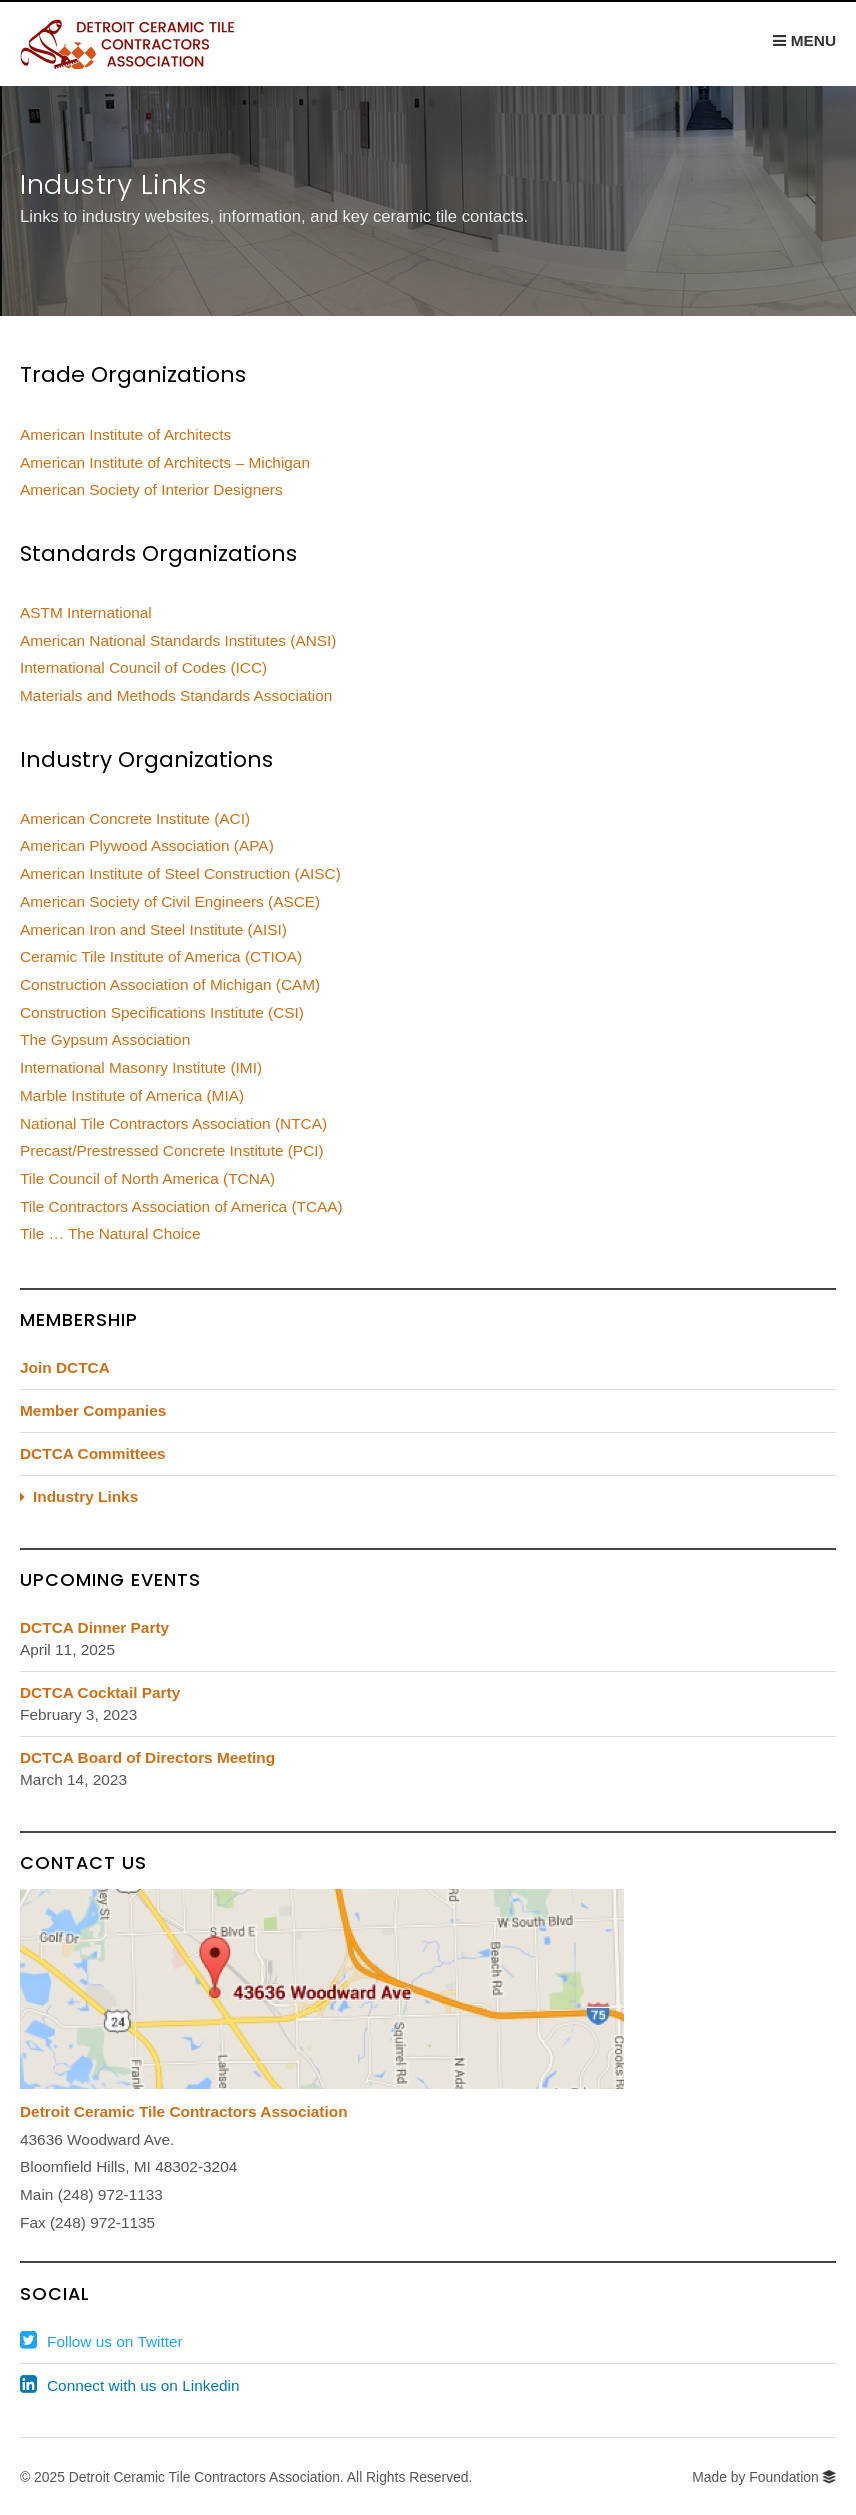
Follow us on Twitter (115, 2341)
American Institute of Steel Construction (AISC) (180, 873)
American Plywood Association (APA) (147, 845)
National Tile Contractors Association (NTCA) (173, 1123)
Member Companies (93, 1410)
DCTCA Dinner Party (94, 1627)
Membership (79, 1319)
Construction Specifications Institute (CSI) (162, 1012)
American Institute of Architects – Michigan (165, 462)
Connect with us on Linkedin (143, 2385)
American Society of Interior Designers (151, 489)
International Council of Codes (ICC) (143, 667)
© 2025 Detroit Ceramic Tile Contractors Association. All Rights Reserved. (246, 2477)
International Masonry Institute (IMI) (141, 1067)
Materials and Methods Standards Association (176, 695)
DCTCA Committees (93, 1453)
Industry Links (85, 1496)
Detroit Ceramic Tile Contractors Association (184, 2111)
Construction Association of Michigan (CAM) (170, 984)
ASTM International (86, 612)
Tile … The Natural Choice (110, 1233)
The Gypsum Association (105, 1039)
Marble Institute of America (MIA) (132, 1095)
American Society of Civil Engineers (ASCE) (170, 901)
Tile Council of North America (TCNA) (147, 1178)
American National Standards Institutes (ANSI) (178, 640)
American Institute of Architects (125, 434)
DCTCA (145, 44)
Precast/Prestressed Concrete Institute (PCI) (172, 1150)
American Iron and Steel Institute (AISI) (153, 929)
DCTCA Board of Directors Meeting (147, 1757)
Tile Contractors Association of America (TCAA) (181, 1206)
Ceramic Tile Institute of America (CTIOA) (161, 956)
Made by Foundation (755, 2477)
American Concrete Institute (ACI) (135, 818)
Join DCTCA (65, 1367)
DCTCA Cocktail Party (100, 1692)
